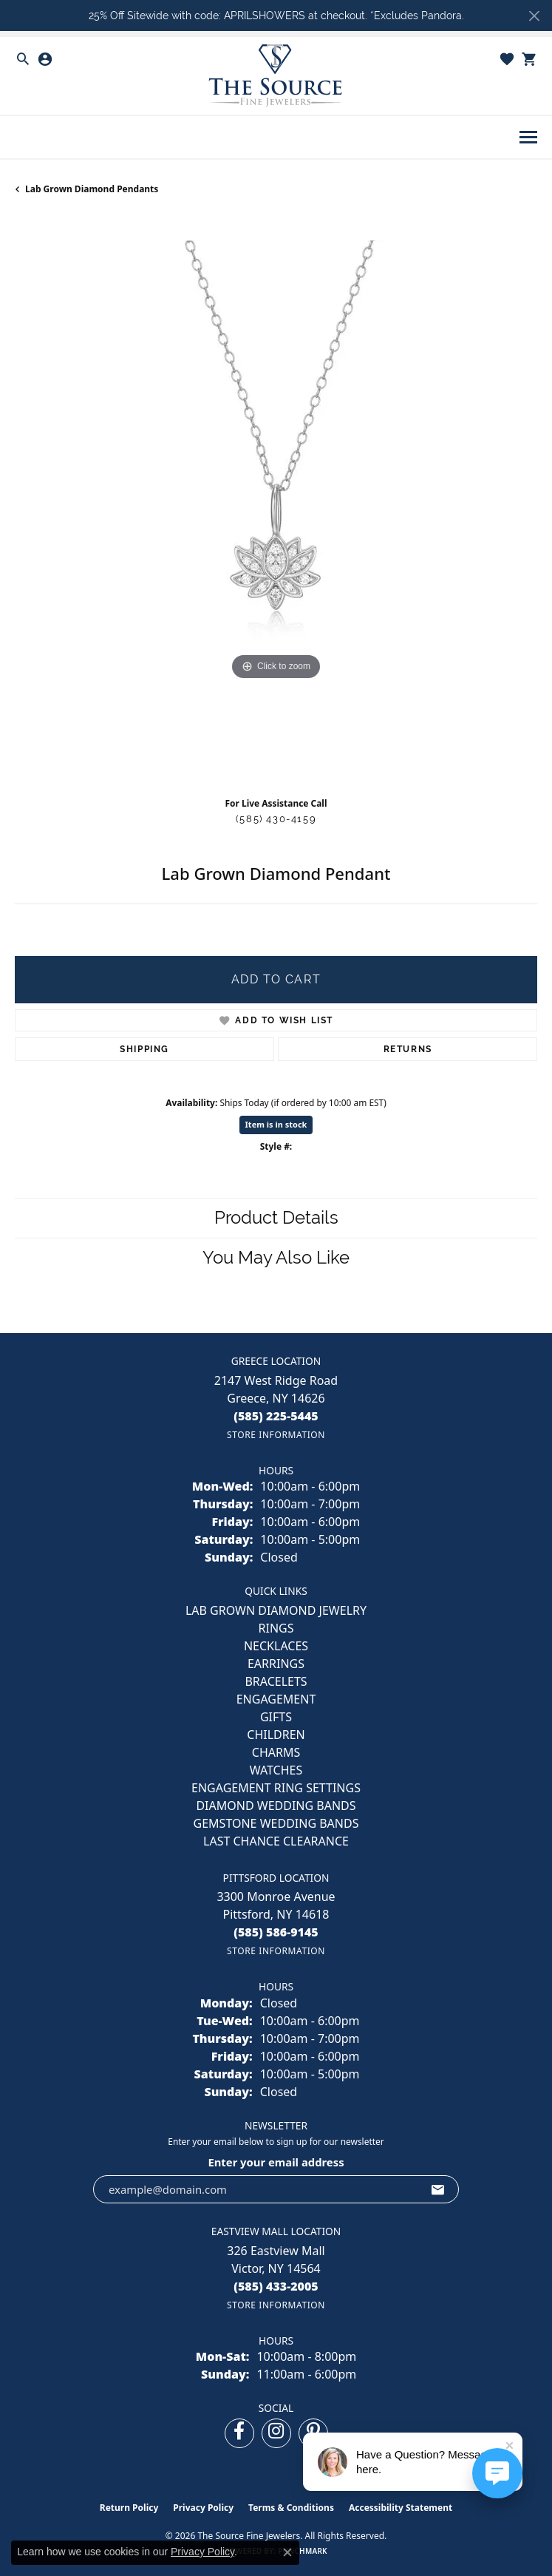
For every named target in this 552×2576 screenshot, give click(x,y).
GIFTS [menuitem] (276, 1717)
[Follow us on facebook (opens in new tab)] (239, 2433)
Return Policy (129, 2507)
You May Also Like (276, 1257)
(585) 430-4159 (276, 818)
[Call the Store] (276, 1416)
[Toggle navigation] (528, 137)
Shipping (144, 1049)
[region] (276, 501)
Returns (408, 1049)
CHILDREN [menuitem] (275, 1734)
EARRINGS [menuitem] (276, 1663)
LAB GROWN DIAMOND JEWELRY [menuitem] (276, 1610)
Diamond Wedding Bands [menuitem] (275, 1805)
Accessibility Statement (400, 2507)
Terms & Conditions (291, 2507)
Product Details (276, 1217)
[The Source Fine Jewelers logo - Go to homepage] (276, 76)
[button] (23, 59)
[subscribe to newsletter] (438, 2189)
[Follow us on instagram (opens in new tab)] (276, 2433)
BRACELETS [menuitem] (276, 1681)
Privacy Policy (203, 2507)
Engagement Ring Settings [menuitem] (276, 1788)
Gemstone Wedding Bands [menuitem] (276, 1823)
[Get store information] (276, 1434)
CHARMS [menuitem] (276, 1752)
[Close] (534, 16)
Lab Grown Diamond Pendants (91, 189)
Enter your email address (276, 2162)
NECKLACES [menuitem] (276, 1646)
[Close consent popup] (287, 2552)
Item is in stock (276, 1124)
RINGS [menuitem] (276, 1628)
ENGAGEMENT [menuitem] (276, 1699)
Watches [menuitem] (276, 1770)
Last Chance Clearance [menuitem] (276, 1841)
